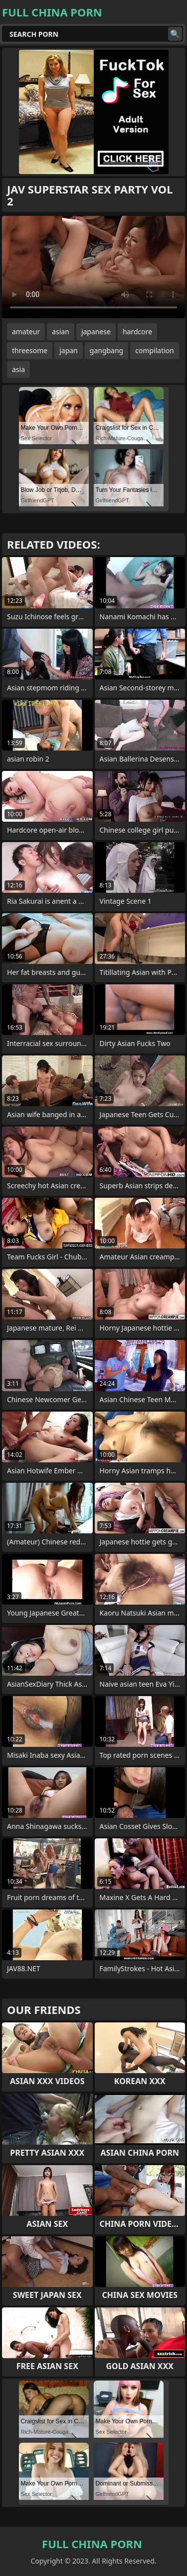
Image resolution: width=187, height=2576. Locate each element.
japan (68, 350)
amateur (26, 331)
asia (18, 369)
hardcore (137, 331)
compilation (154, 350)
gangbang (106, 350)
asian (60, 331)
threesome (29, 350)
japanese (96, 331)
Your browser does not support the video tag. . (93, 267)
